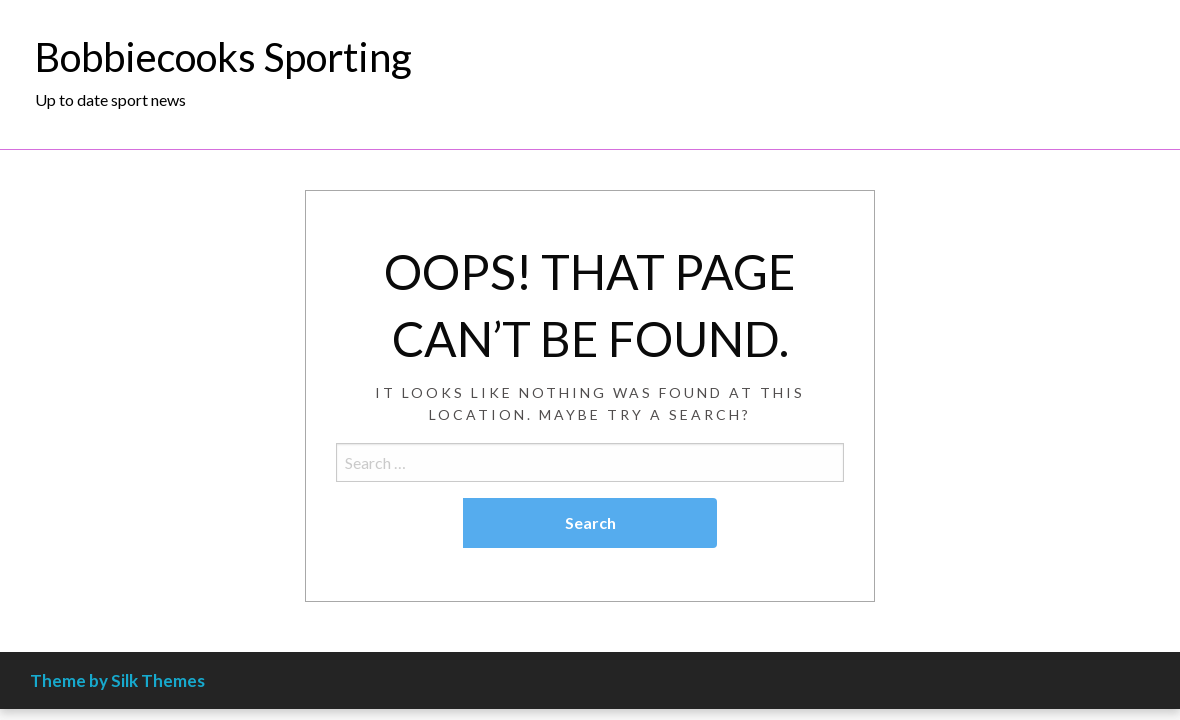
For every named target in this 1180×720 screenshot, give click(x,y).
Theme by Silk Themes (117, 680)
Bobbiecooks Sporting (223, 57)
